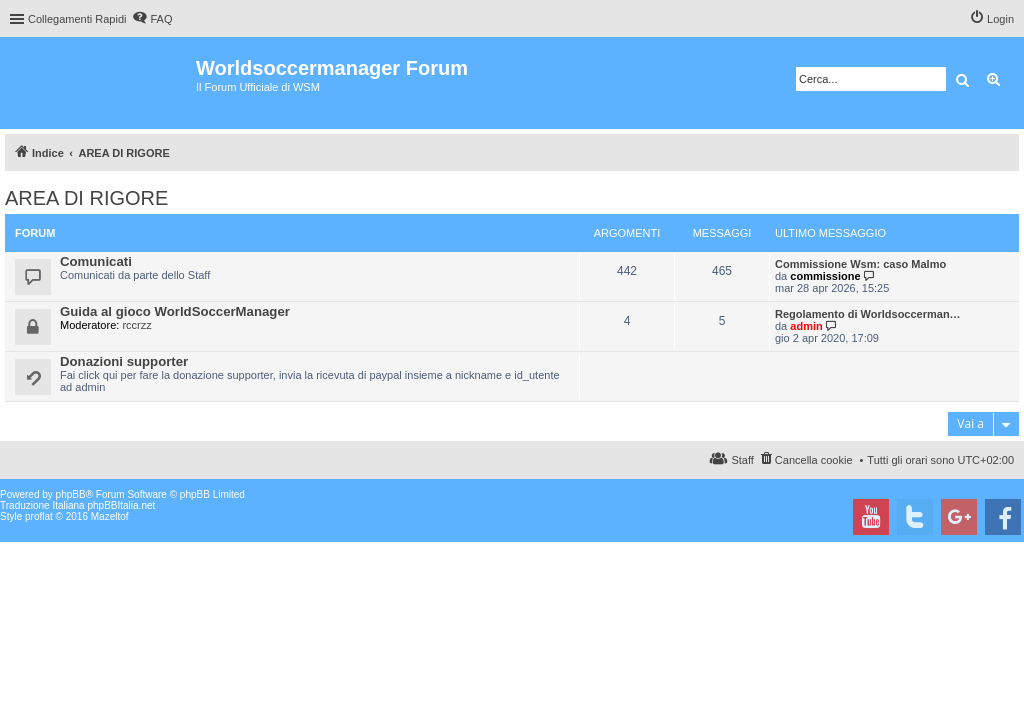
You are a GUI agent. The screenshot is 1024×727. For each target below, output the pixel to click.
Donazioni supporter (124, 361)
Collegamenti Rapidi (77, 19)
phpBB (71, 494)
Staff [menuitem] (742, 460)
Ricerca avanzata (994, 79)
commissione (825, 276)
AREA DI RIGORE (86, 198)
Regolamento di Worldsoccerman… (868, 314)
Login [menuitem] (1000, 19)
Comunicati (96, 261)
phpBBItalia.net (121, 505)
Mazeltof (110, 516)
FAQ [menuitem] (161, 19)
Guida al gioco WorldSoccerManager (175, 311)
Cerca (962, 79)
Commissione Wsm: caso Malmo (860, 264)
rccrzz (136, 325)
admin (806, 326)
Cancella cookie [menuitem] (814, 460)
